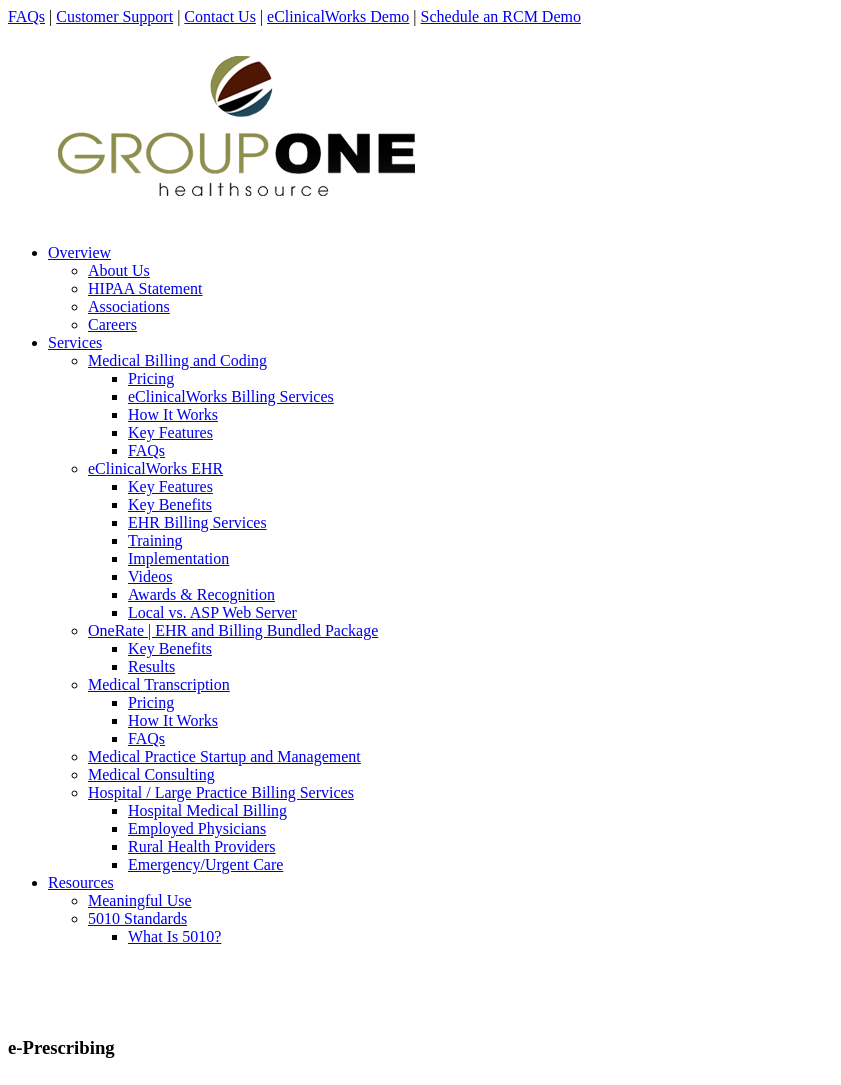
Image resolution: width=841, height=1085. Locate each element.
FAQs (26, 16)
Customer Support (114, 16)
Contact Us (220, 16)
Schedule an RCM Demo (501, 16)
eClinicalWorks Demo (338, 16)
